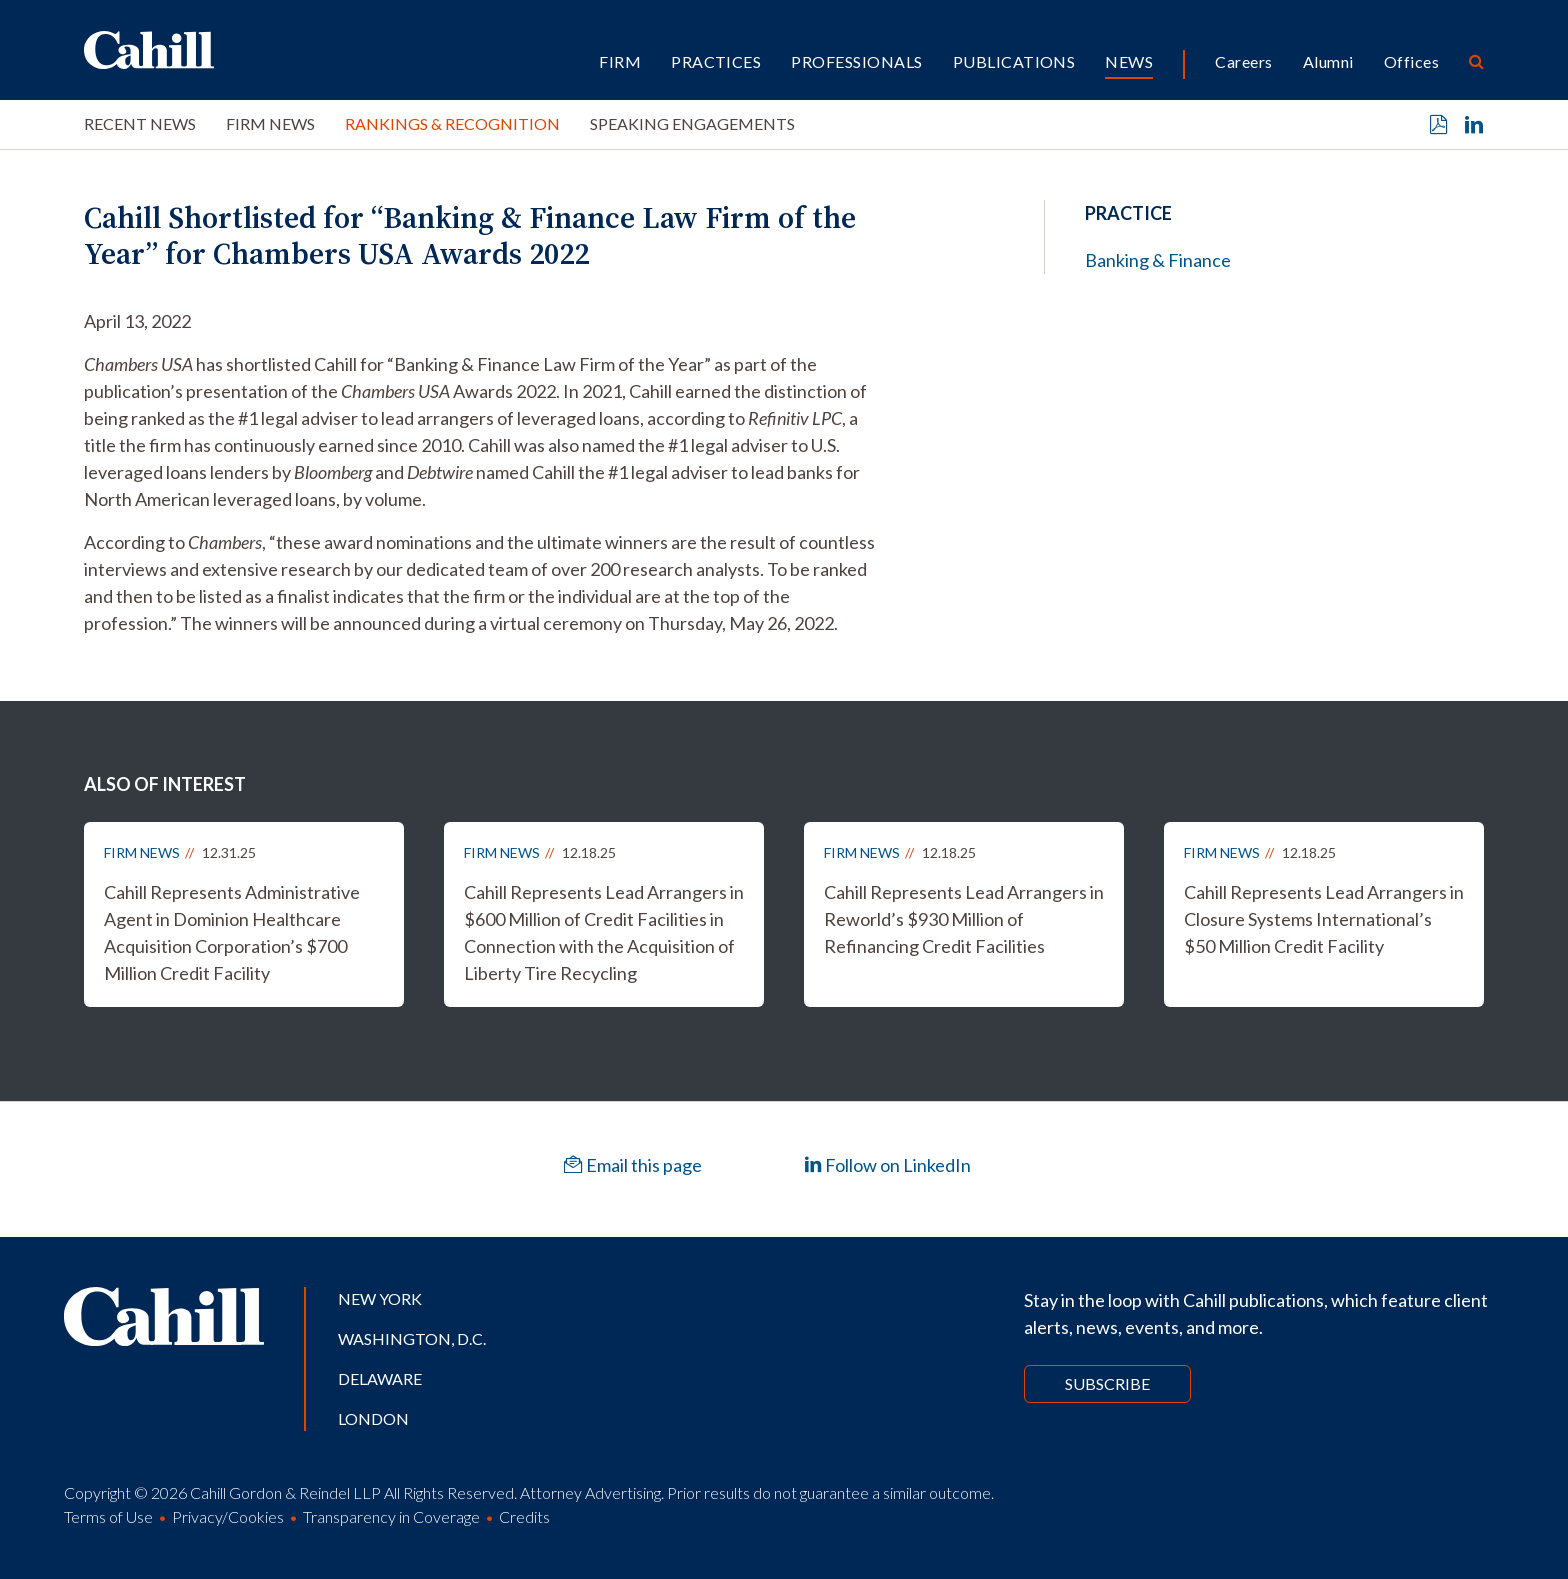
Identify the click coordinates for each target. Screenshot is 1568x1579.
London (373, 1418)
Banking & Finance (1158, 260)
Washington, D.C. (412, 1338)
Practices (716, 61)
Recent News (140, 123)
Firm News (270, 123)
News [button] (1129, 61)
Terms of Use (108, 1516)
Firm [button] (620, 61)
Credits (524, 1516)
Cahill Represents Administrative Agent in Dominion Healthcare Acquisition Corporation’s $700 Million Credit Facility (232, 932)
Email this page (633, 1165)
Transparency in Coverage (391, 1516)
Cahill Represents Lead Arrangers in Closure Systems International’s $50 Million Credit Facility (1324, 919)
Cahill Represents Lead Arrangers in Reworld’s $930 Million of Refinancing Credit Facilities (964, 919)
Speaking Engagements (692, 123)
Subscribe (1107, 1383)
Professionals (856, 61)
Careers (1243, 61)
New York (380, 1298)
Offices (1411, 61)
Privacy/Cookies (228, 1516)
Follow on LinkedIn (887, 1165)
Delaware (380, 1378)
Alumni (1328, 61)
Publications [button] (1014, 61)
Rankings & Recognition (452, 123)
